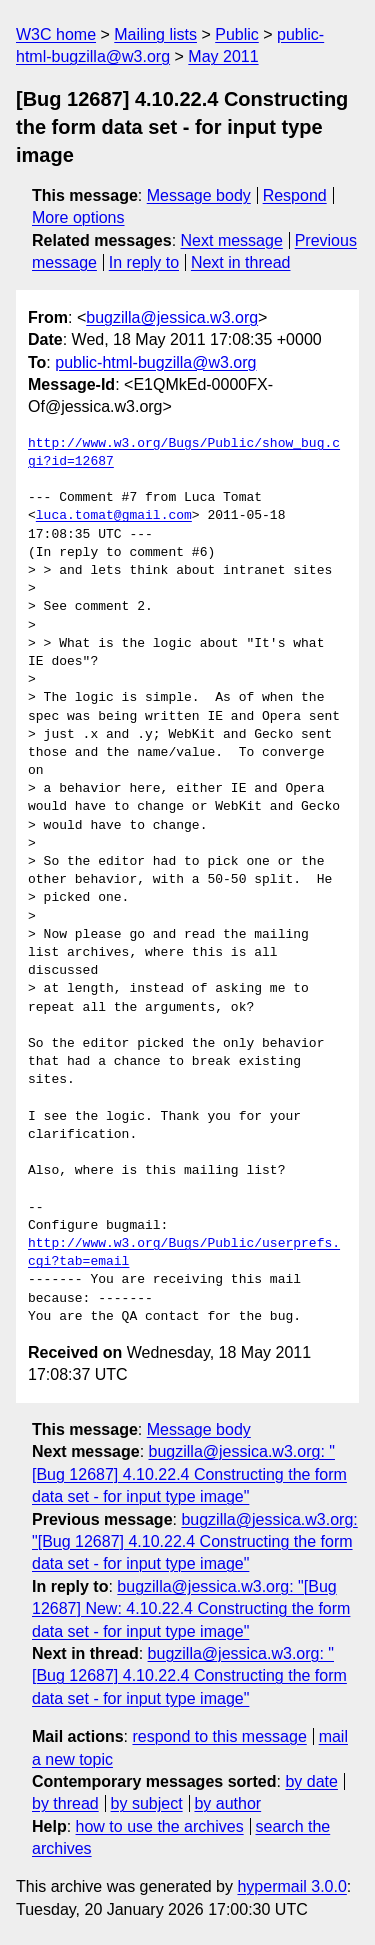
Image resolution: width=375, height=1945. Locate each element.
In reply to (144, 262)
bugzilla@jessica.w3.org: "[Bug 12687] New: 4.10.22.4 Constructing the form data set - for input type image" (191, 1609)
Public (237, 34)
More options (78, 217)
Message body (199, 195)
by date (311, 1781)
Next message (232, 240)
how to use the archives (160, 1826)
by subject (147, 1803)
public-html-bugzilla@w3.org (155, 362)
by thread (65, 1803)
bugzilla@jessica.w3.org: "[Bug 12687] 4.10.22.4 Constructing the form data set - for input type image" (189, 1474)
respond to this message (219, 1736)
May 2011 (223, 56)
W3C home (56, 34)
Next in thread (241, 262)
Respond (295, 195)
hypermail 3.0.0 (291, 1886)
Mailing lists (155, 34)
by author (227, 1803)
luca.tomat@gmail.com (114, 516)
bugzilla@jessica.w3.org (172, 317)
